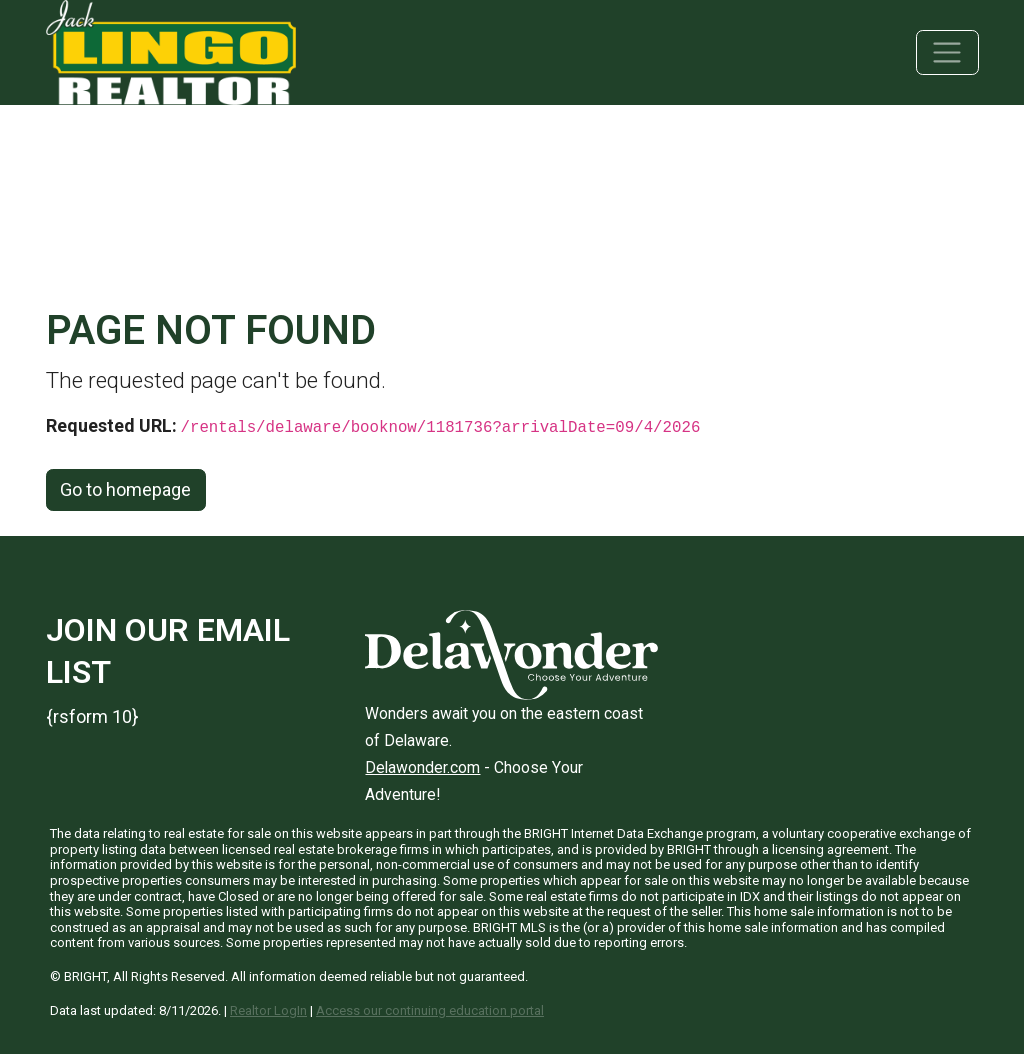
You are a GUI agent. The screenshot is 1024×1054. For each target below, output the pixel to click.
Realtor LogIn (268, 1010)
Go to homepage (125, 489)
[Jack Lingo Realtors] (171, 50)
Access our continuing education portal (430, 1010)
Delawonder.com (422, 767)
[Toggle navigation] (947, 52)
